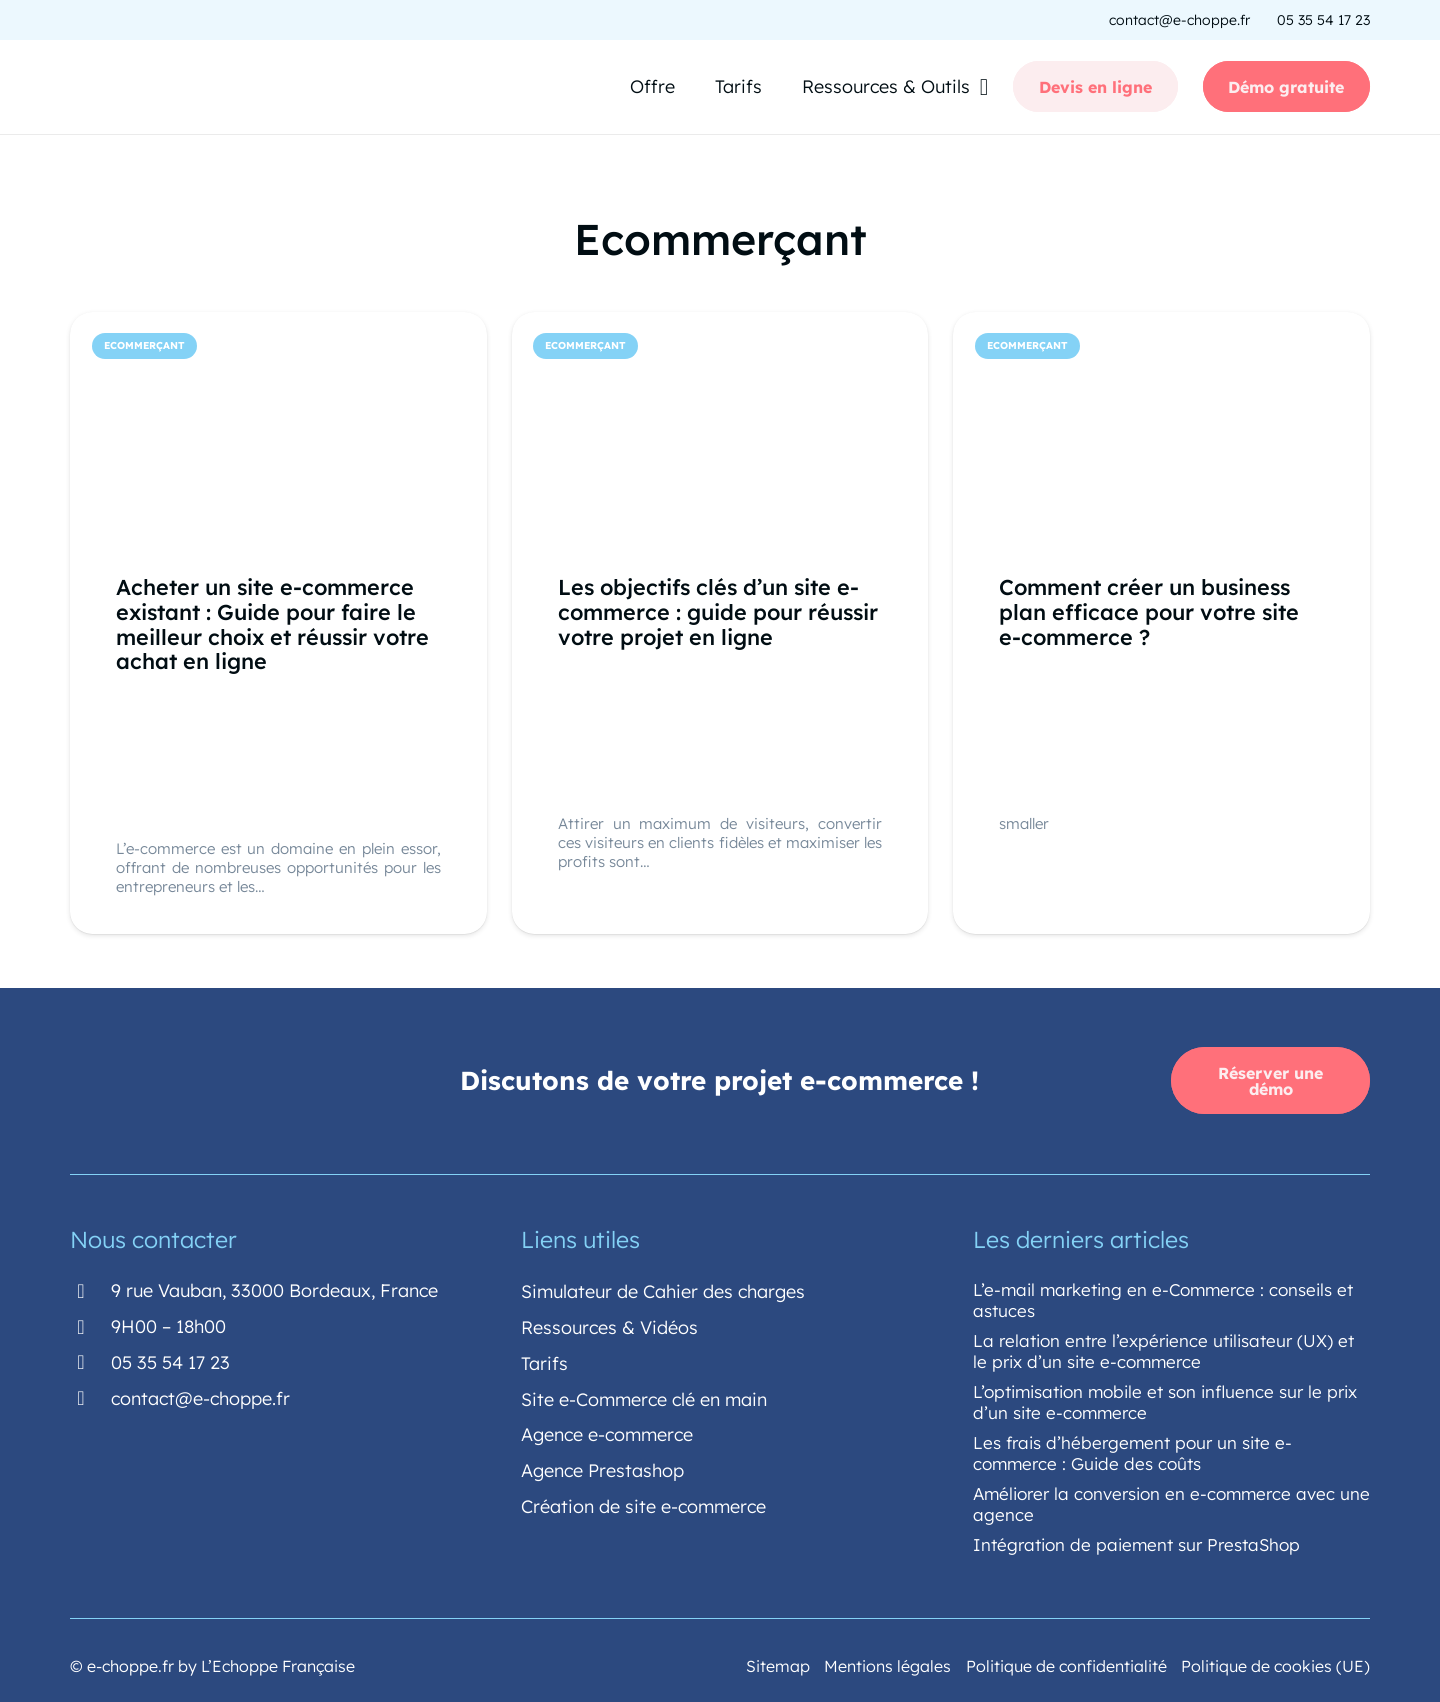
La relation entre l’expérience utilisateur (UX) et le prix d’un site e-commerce (1163, 1348)
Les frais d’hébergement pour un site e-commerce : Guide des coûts (1132, 1450)
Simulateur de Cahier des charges (663, 1288)
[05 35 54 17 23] (90, 1360)
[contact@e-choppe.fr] (90, 1396)
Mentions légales (887, 1663)
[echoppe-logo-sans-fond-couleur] (170, 88)
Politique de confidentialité (1066, 1663)
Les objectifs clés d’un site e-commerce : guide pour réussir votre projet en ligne (718, 610)
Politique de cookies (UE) (1275, 1663)
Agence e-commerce (607, 1432)
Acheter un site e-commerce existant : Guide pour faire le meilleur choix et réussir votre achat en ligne (272, 622)
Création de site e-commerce (643, 1504)
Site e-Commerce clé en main (644, 1396)
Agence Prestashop (602, 1468)
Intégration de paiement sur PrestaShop (1136, 1541)
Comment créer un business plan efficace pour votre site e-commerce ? (1149, 610)
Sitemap (778, 1663)
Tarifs (544, 1360)
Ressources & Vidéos (609, 1324)
